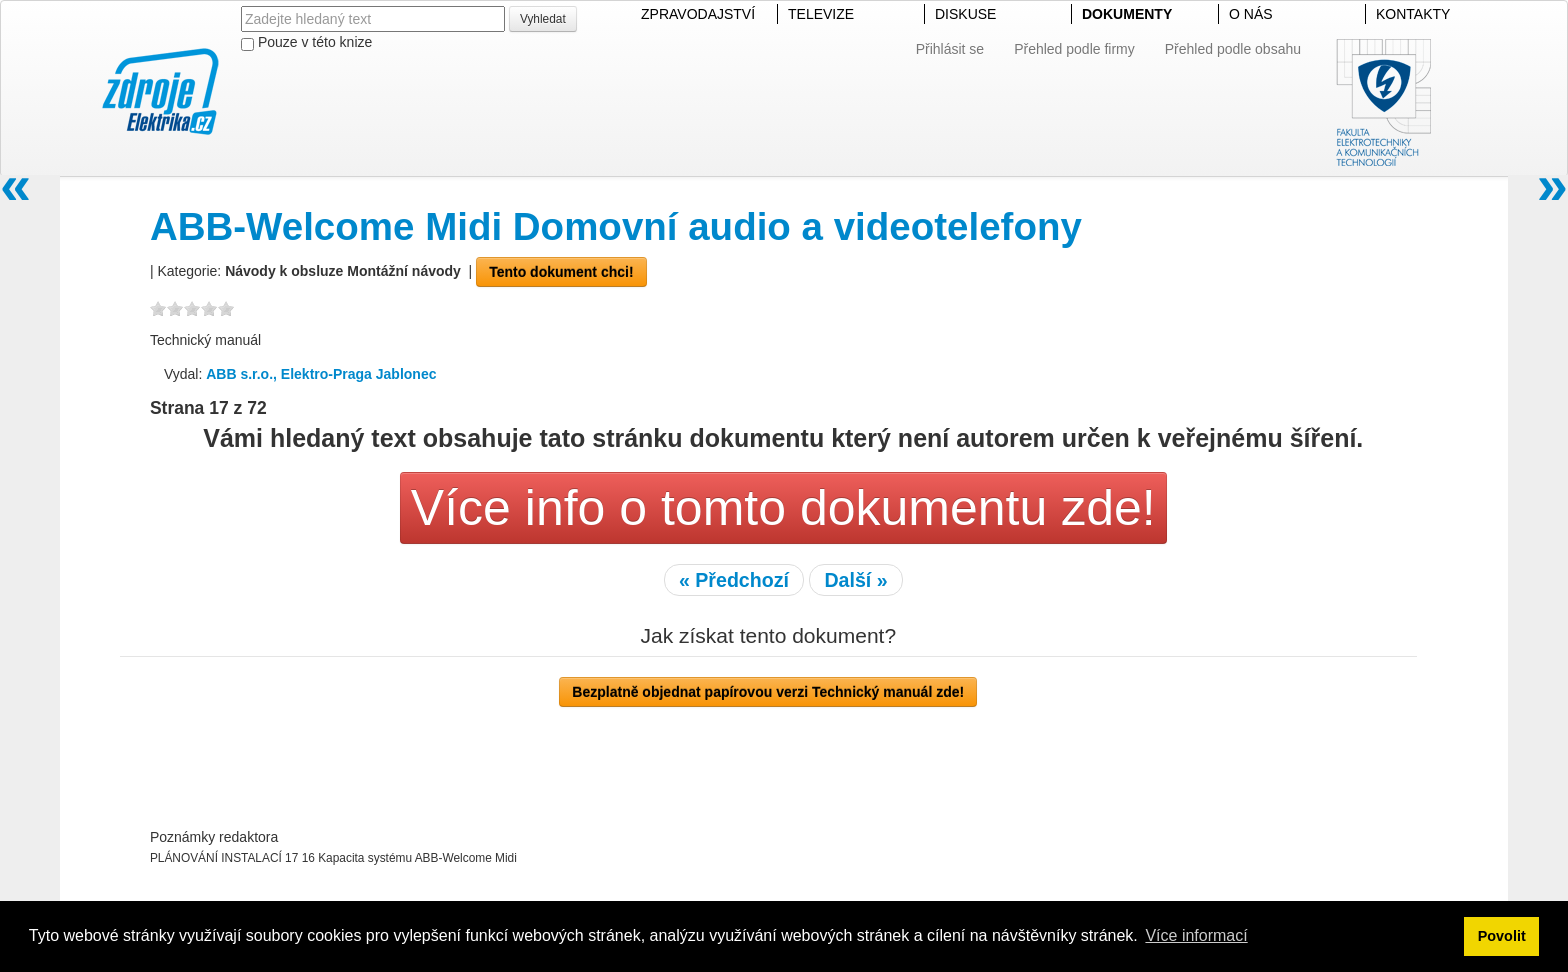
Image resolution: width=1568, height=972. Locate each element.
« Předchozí (734, 580)
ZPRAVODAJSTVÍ (698, 14)
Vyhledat (543, 19)
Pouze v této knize (306, 42)
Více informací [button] (1196, 935)
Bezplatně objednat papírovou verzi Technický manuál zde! (768, 692)
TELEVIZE (821, 14)
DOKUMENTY (1127, 14)
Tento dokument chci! (561, 272)
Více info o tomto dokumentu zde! (783, 508)
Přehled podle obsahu (1233, 49)
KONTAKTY (1413, 14)
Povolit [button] (1502, 936)
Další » (855, 580)
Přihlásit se (950, 49)
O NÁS (1251, 14)
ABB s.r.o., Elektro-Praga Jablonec (321, 374)
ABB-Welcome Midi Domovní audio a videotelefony (616, 226)
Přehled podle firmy (1074, 49)
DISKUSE (965, 14)
